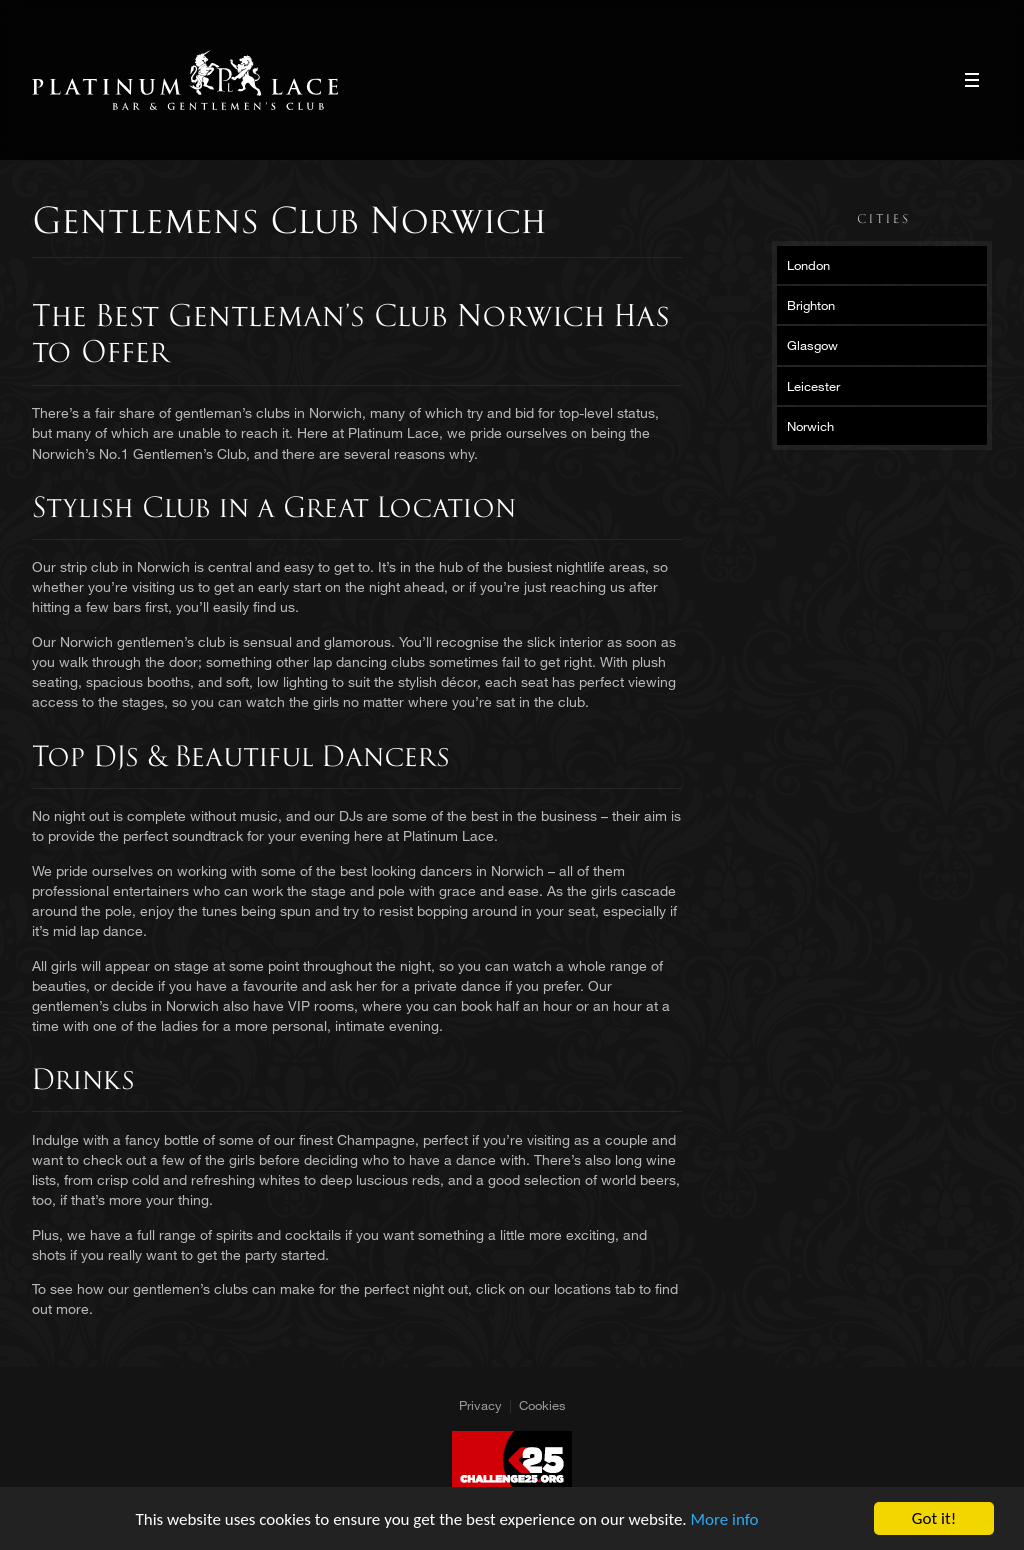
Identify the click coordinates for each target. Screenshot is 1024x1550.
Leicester (813, 386)
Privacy (480, 1405)
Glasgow (812, 345)
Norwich (810, 426)
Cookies (542, 1405)
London (808, 265)
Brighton (811, 305)
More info (725, 1519)
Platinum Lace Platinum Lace (185, 80)
